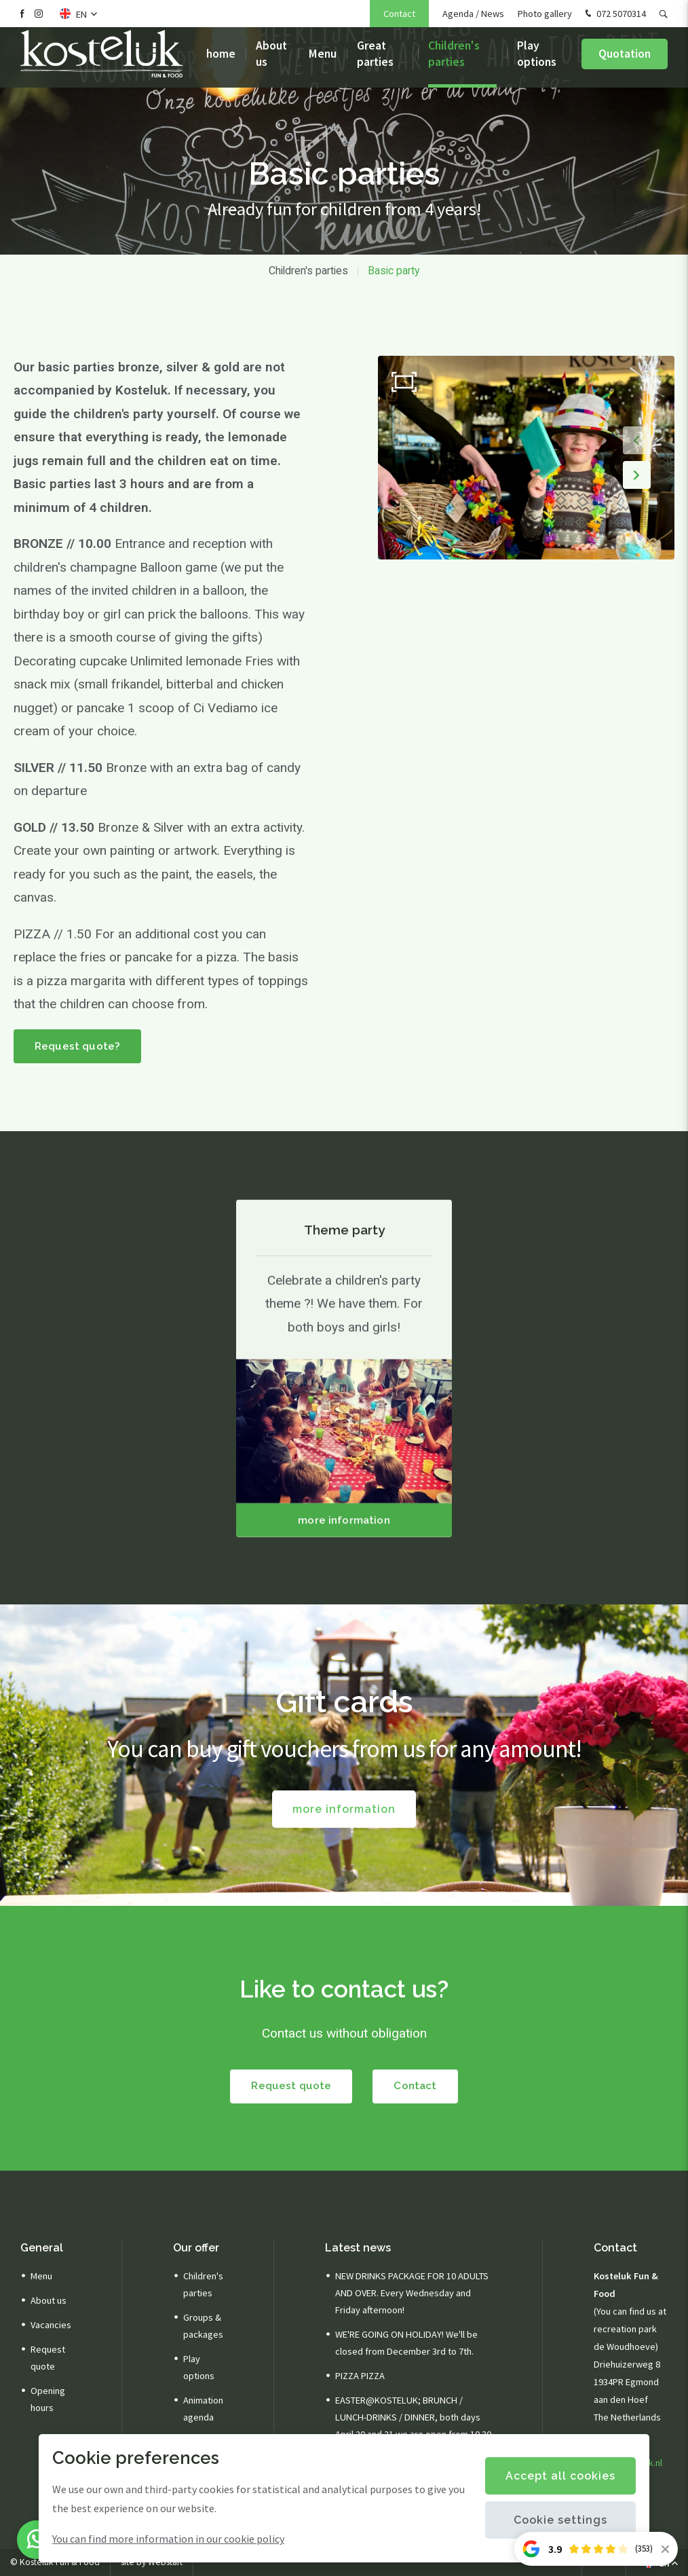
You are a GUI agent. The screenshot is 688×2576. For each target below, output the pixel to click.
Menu (323, 61)
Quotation (624, 61)
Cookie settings (560, 2520)
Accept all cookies (560, 2475)
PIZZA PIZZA (360, 2376)
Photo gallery (545, 13)
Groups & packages (203, 2326)
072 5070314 (614, 14)
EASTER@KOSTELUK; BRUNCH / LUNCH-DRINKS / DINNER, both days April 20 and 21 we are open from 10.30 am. (413, 2426)
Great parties (375, 61)
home (220, 61)
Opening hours (48, 2399)
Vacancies (51, 2325)
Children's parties (454, 61)
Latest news (358, 2248)
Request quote (290, 2086)
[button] (635, 438)
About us (271, 61)
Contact (399, 13)
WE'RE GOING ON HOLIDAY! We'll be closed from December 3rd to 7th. (406, 2343)
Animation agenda (203, 2409)
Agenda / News (473, 13)
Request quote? (78, 1046)
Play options (536, 61)
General (41, 2248)
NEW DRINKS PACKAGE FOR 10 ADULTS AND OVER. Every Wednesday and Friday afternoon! (412, 2293)
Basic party (393, 270)
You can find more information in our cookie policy (168, 2538)
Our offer (196, 2248)
